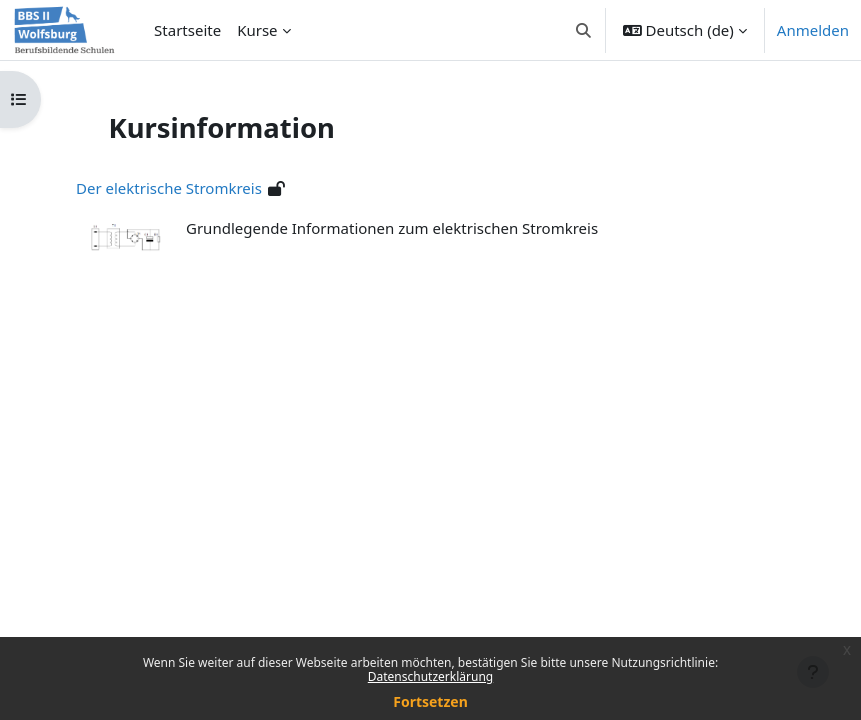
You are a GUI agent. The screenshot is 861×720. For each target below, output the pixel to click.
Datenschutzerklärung (430, 676)
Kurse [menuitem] (257, 30)
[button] (583, 30)
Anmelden (813, 30)
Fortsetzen (430, 701)
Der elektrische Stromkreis (169, 188)
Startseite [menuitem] (187, 30)
